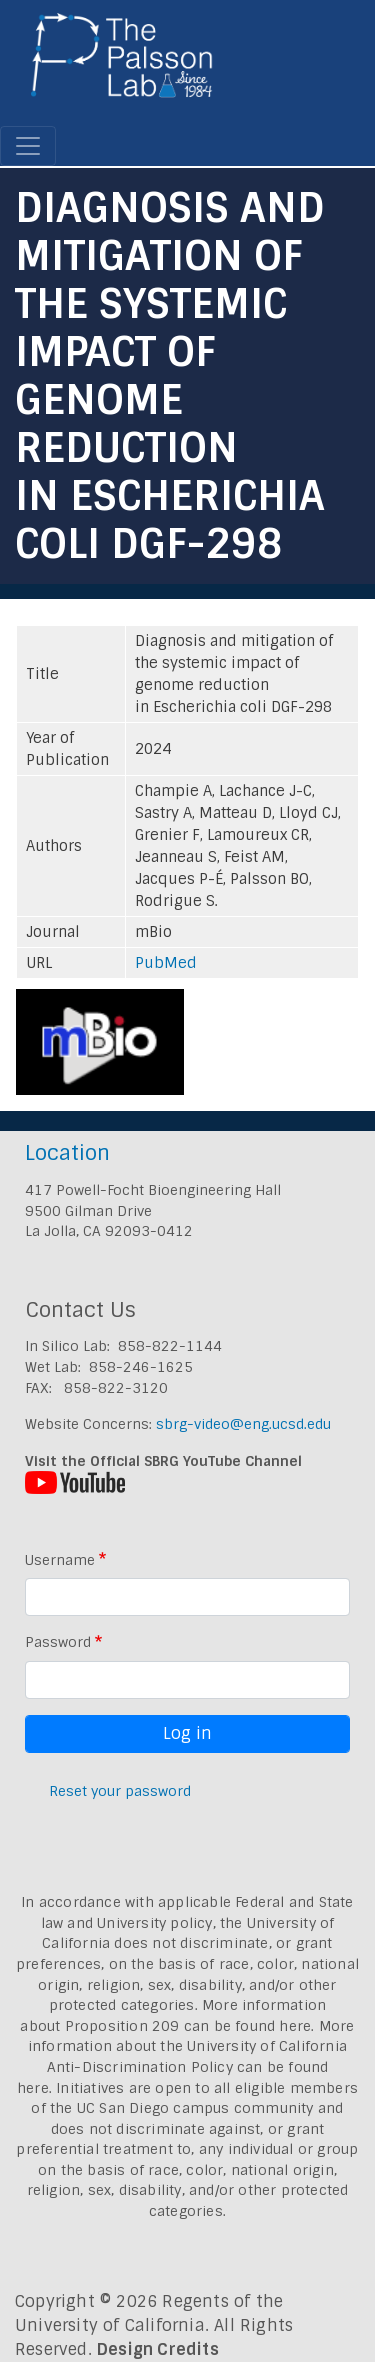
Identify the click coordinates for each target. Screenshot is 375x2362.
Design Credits (158, 2349)
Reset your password (120, 1791)
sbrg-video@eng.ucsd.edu (243, 1424)
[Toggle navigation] (28, 146)
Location (67, 1152)
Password (58, 1642)
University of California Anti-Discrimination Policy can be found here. (182, 2066)
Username (60, 1560)
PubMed (166, 963)
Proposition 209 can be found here (188, 2026)
